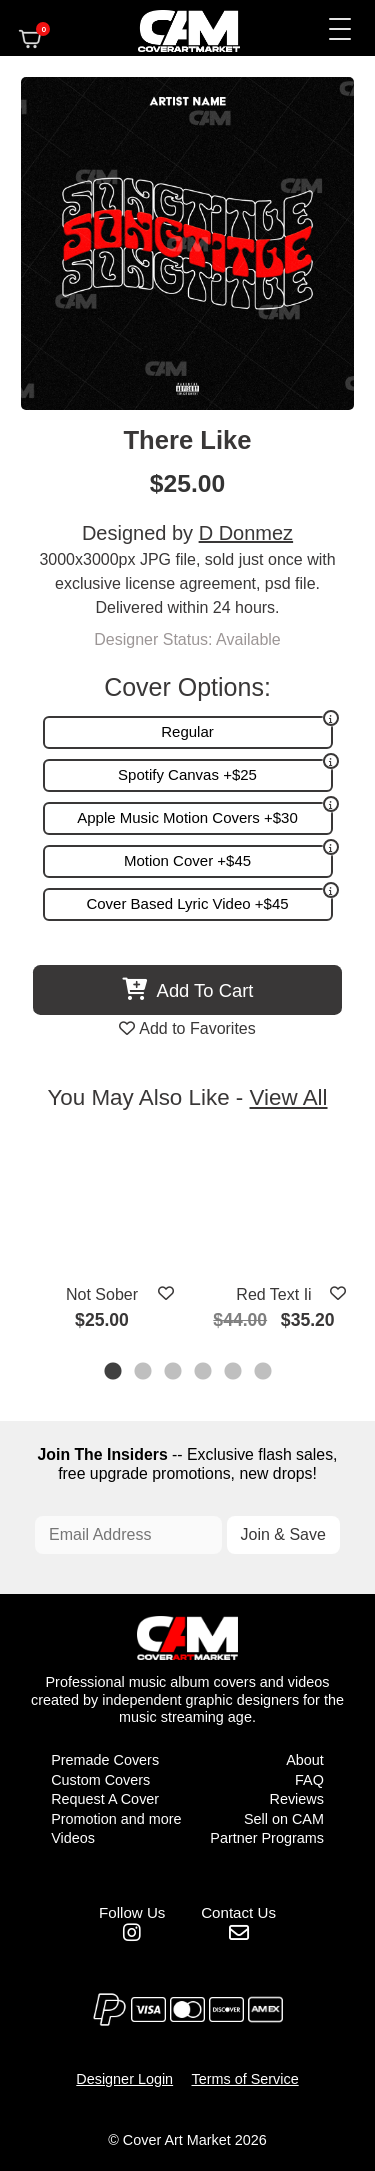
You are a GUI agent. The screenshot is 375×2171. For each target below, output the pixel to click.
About (305, 1760)
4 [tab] (204, 1373)
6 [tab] (264, 1373)
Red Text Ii (273, 1294)
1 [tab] (114, 1373)
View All (289, 1097)
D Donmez (246, 533)
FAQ (309, 1780)
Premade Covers (105, 1760)
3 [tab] (174, 1373)
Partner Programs (267, 1838)
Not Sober (102, 1294)
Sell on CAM (284, 1819)
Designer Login (124, 2079)
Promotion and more (116, 1819)
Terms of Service (245, 2079)
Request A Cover (105, 1799)
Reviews (296, 1799)
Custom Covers (100, 1780)
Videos (73, 1838)
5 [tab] (234, 1373)
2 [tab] (144, 1373)
